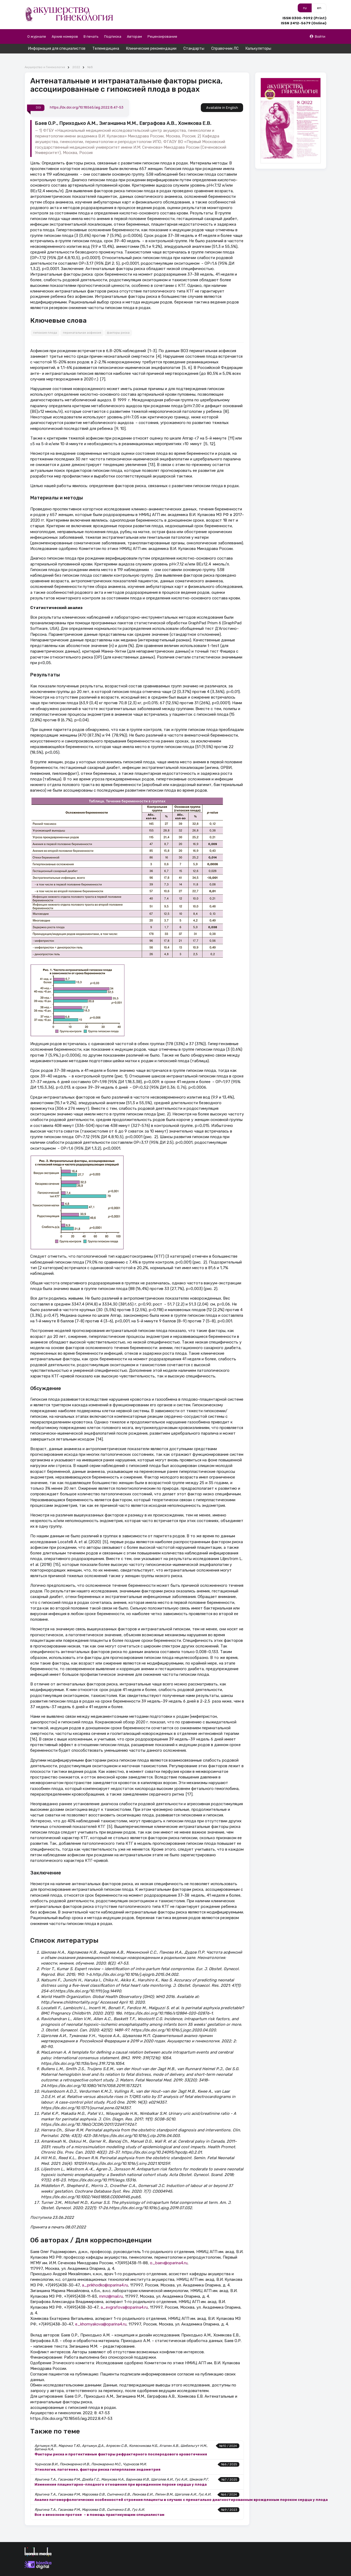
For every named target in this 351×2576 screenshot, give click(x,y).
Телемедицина (105, 48)
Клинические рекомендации (151, 48)
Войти (317, 36)
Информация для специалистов (56, 48)
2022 (76, 58)
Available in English (222, 98)
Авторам (134, 36)
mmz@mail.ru (111, 2286)
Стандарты (193, 48)
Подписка (112, 36)
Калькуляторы (258, 48)
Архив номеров (65, 36)
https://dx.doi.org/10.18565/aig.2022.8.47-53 (86, 98)
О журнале (36, 36)
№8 (90, 58)
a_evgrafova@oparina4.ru (124, 2298)
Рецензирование (162, 36)
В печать (91, 36)
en (319, 8)
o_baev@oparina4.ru (168, 2253)
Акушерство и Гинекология (45, 58)
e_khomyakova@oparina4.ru (100, 2314)
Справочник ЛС (225, 48)
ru (305, 8)
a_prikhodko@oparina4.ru (105, 2275)
